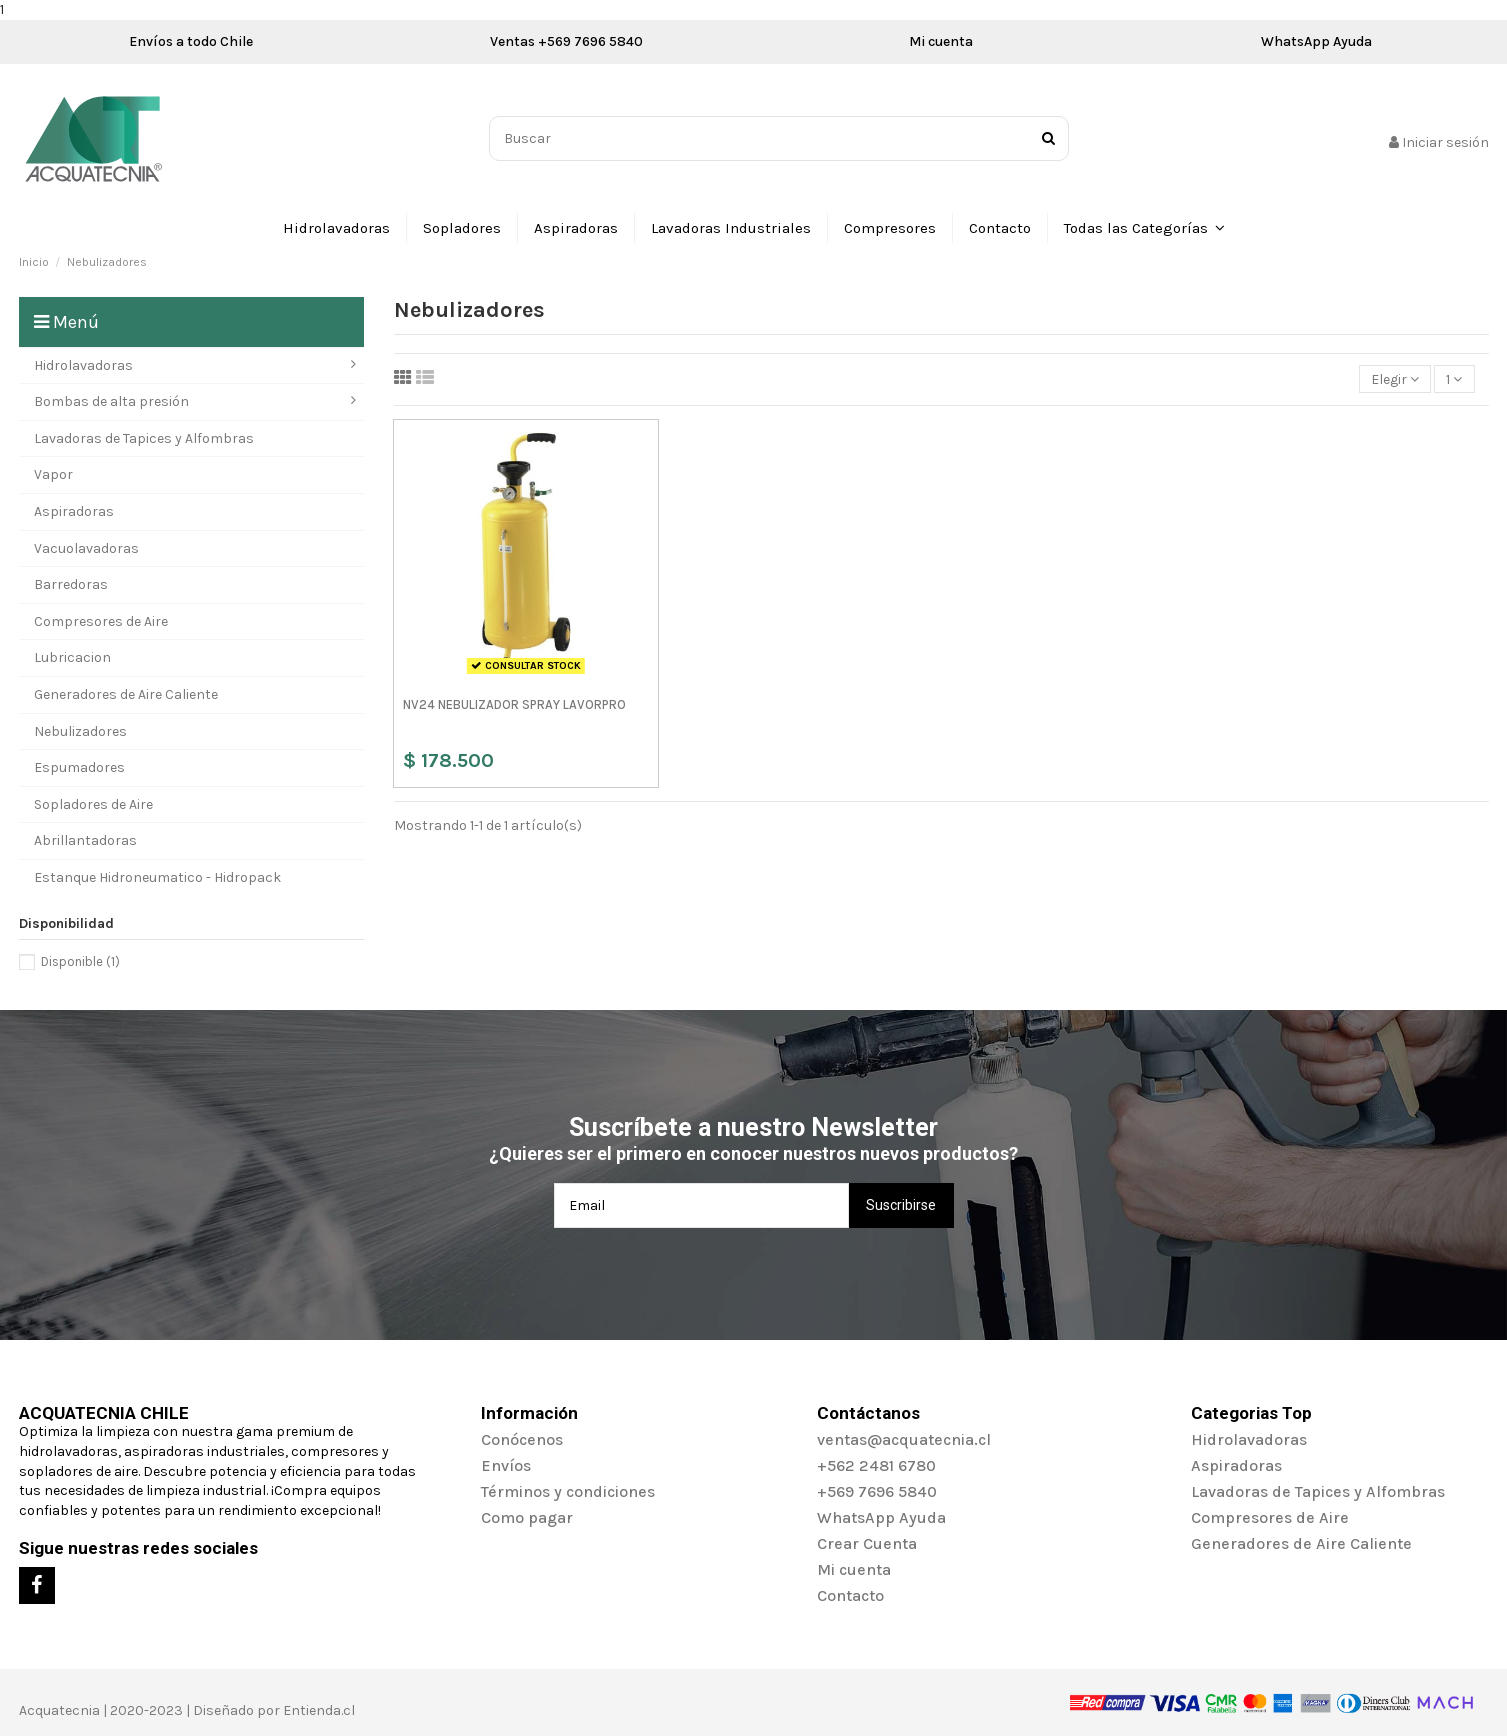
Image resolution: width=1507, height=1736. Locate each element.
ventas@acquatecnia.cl (904, 1439)
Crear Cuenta (867, 1543)
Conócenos (522, 1439)
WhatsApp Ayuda (1316, 41)
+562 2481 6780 (876, 1465)
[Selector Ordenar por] (1395, 379)
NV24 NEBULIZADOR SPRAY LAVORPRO (514, 704)
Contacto (850, 1595)
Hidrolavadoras (1249, 1439)
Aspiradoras (1236, 1465)
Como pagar (527, 1517)
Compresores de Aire (1270, 1517)
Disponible (80, 961)
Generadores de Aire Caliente (1301, 1543)
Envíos (506, 1465)
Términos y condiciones (568, 1491)
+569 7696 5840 (877, 1491)
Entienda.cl (319, 1710)
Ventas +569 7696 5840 (566, 41)
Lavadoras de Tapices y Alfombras (1318, 1491)
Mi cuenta (941, 41)
